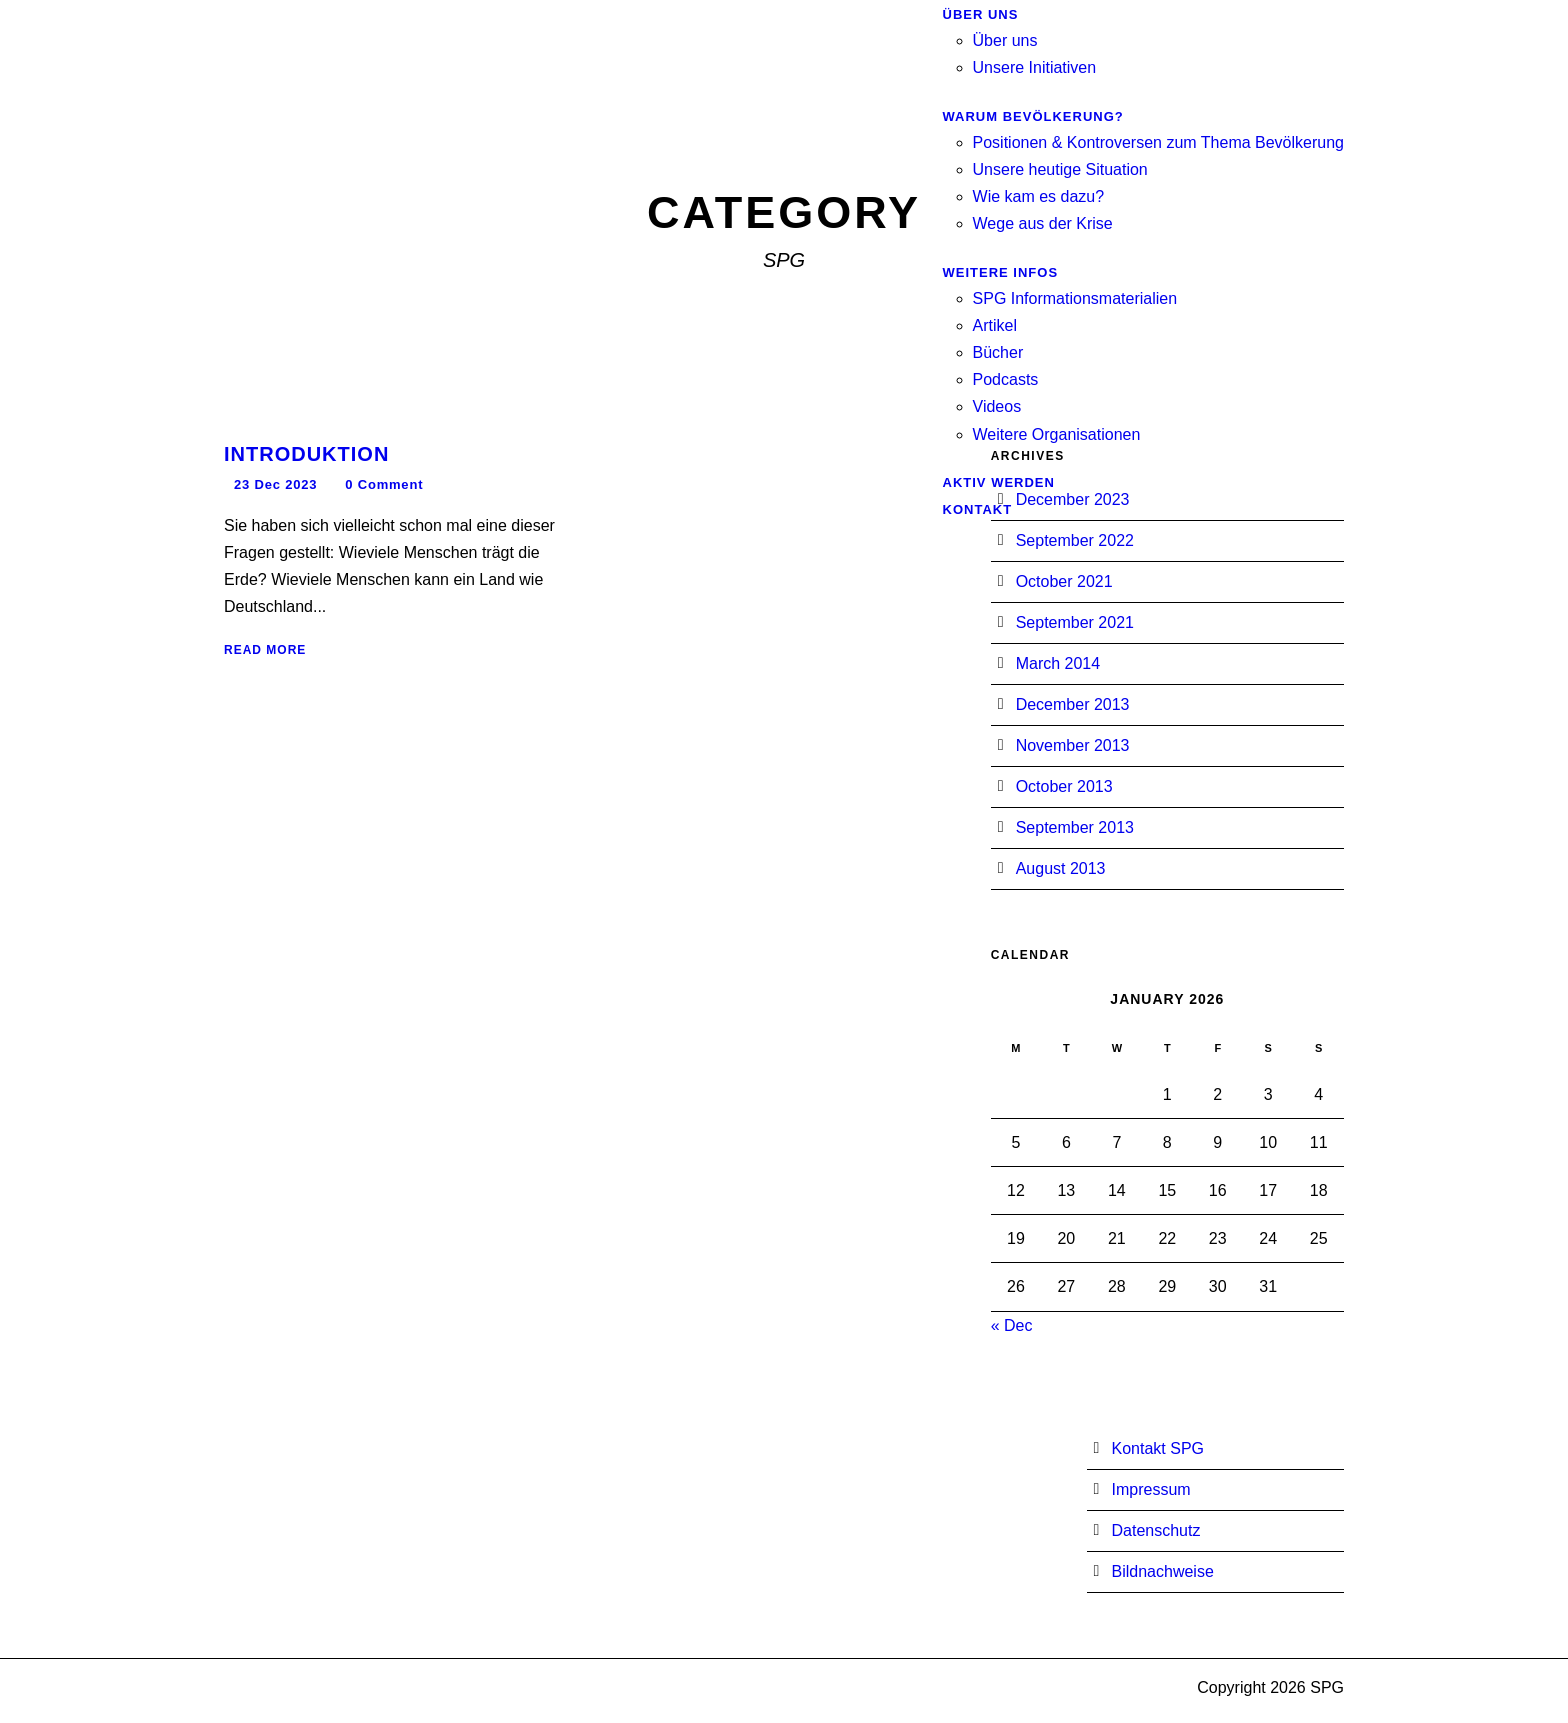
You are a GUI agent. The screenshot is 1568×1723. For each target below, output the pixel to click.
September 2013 (1075, 827)
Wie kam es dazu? (1039, 196)
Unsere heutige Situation (1060, 169)
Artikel (995, 325)
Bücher (998, 352)
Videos (997, 406)
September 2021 (1075, 622)
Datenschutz (1156, 1530)
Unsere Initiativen (1035, 67)
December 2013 (1073, 704)
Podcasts (1006, 379)
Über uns (1005, 40)
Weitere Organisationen (1057, 434)
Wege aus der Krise (1043, 223)
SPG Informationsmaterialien (1075, 298)
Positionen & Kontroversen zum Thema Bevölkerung (1158, 142)
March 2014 (1058, 663)
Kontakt (978, 509)
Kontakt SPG (1158, 1448)
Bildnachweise (1163, 1571)
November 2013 (1073, 745)
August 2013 (1061, 868)
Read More (265, 650)
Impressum (1151, 1489)
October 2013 (1064, 786)
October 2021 (1064, 581)
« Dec (1012, 1325)
